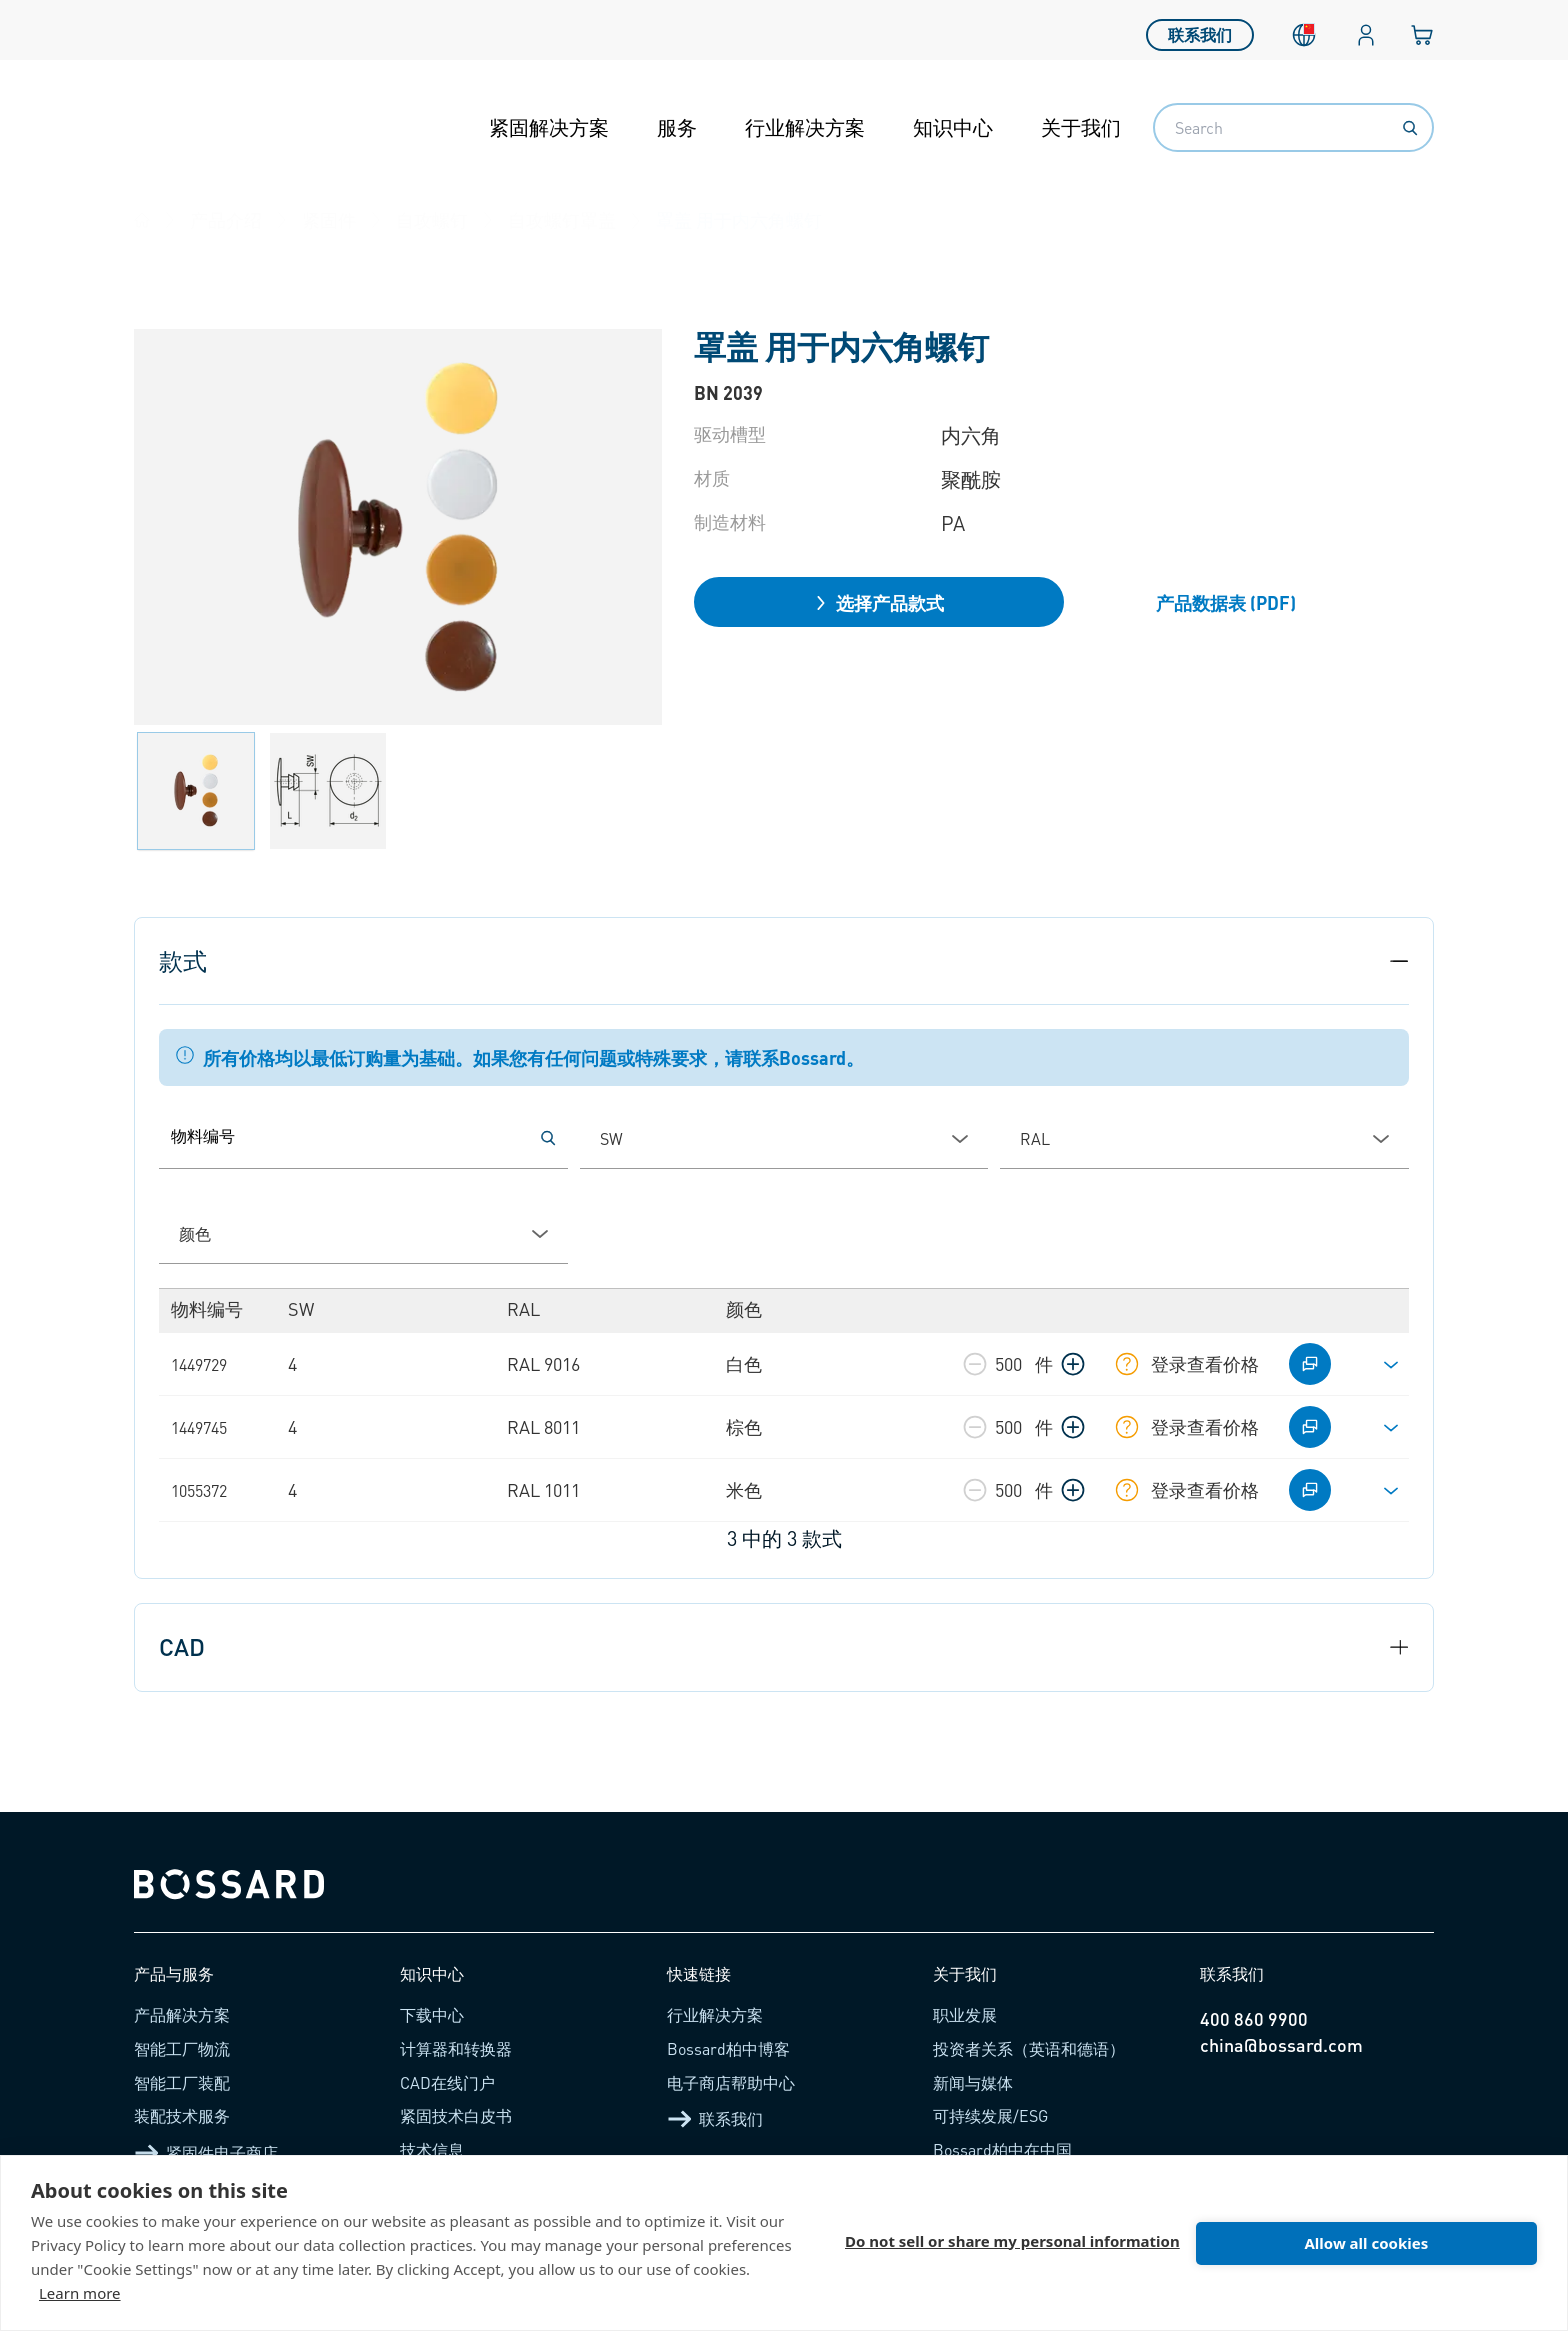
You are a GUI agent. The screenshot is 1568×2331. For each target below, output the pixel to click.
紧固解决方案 (549, 127)
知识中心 (953, 127)
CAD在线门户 (447, 2082)
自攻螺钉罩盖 (562, 219)
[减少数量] (975, 1364)
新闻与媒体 (973, 2082)
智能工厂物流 (182, 2048)
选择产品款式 (879, 602)
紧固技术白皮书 (456, 2115)
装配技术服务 (182, 2115)
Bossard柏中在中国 (1002, 2149)
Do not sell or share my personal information (1012, 2243)
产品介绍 (226, 219)
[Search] (1410, 128)
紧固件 (329, 219)
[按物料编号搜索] (548, 1138)
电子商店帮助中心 (731, 2082)
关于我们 (1081, 127)
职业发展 (965, 2014)
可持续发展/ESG (990, 2115)
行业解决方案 (805, 127)
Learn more (80, 2293)
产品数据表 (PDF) (1226, 602)
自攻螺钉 (432, 219)
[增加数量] (1073, 1364)
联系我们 (1200, 29)
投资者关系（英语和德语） (1029, 2048)
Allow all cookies (1366, 2243)
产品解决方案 (182, 2014)
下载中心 (432, 2014)
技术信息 (432, 2149)
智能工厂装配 (182, 2082)
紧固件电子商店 (206, 2153)
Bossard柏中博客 (728, 2048)
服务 (677, 127)
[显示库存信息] (1127, 1364)
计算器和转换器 (456, 2048)
